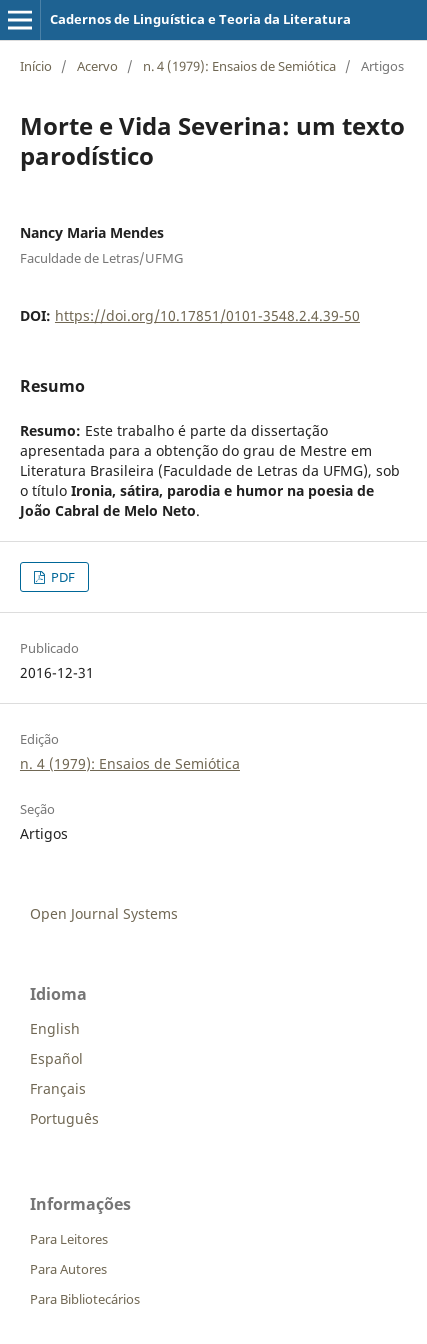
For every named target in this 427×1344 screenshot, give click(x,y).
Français (58, 1088)
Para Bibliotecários (85, 1299)
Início (36, 66)
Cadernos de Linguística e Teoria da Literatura (200, 19)
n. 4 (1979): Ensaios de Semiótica (239, 66)
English (55, 1028)
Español (56, 1058)
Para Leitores (69, 1239)
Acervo (97, 66)
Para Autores (68, 1269)
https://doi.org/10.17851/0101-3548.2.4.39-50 (207, 315)
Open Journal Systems (104, 913)
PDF (61, 577)
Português (64, 1118)
